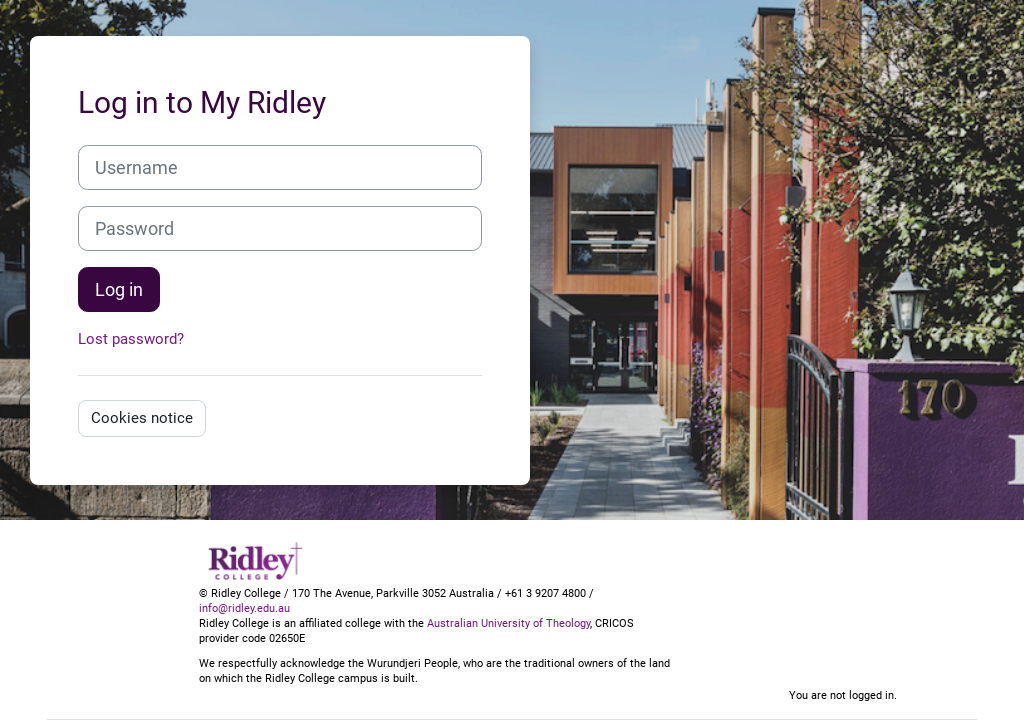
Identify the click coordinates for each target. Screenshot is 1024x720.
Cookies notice (142, 418)
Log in (119, 289)
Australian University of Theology (508, 623)
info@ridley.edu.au (244, 608)
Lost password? (131, 339)
